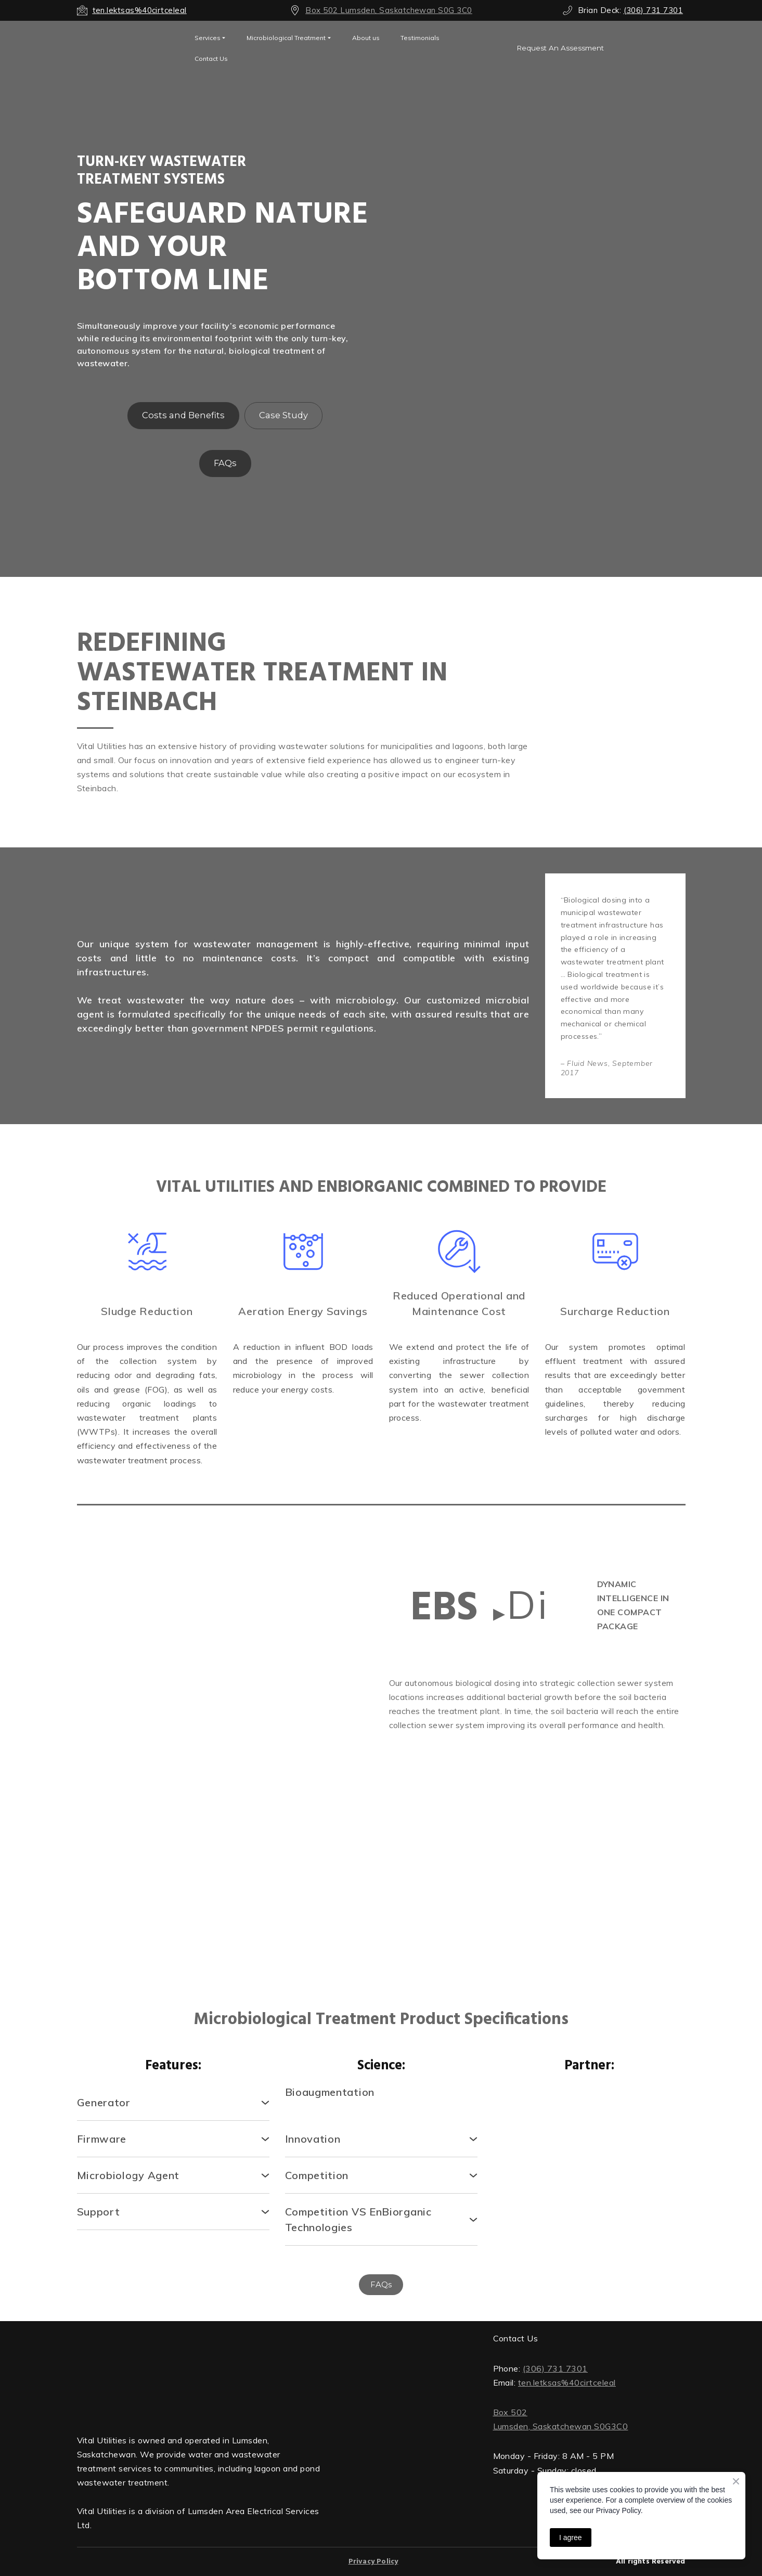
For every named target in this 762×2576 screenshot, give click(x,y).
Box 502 (510, 2412)
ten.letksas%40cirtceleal (567, 2382)
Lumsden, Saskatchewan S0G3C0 (560, 2426)
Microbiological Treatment (286, 38)
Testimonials (420, 38)
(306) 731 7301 (555, 2368)
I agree (570, 2537)
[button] (560, 48)
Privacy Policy (373, 2562)
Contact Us (211, 58)
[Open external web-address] (128, 48)
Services (208, 38)
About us (366, 38)
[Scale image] (147, 1753)
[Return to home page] (199, 2374)
